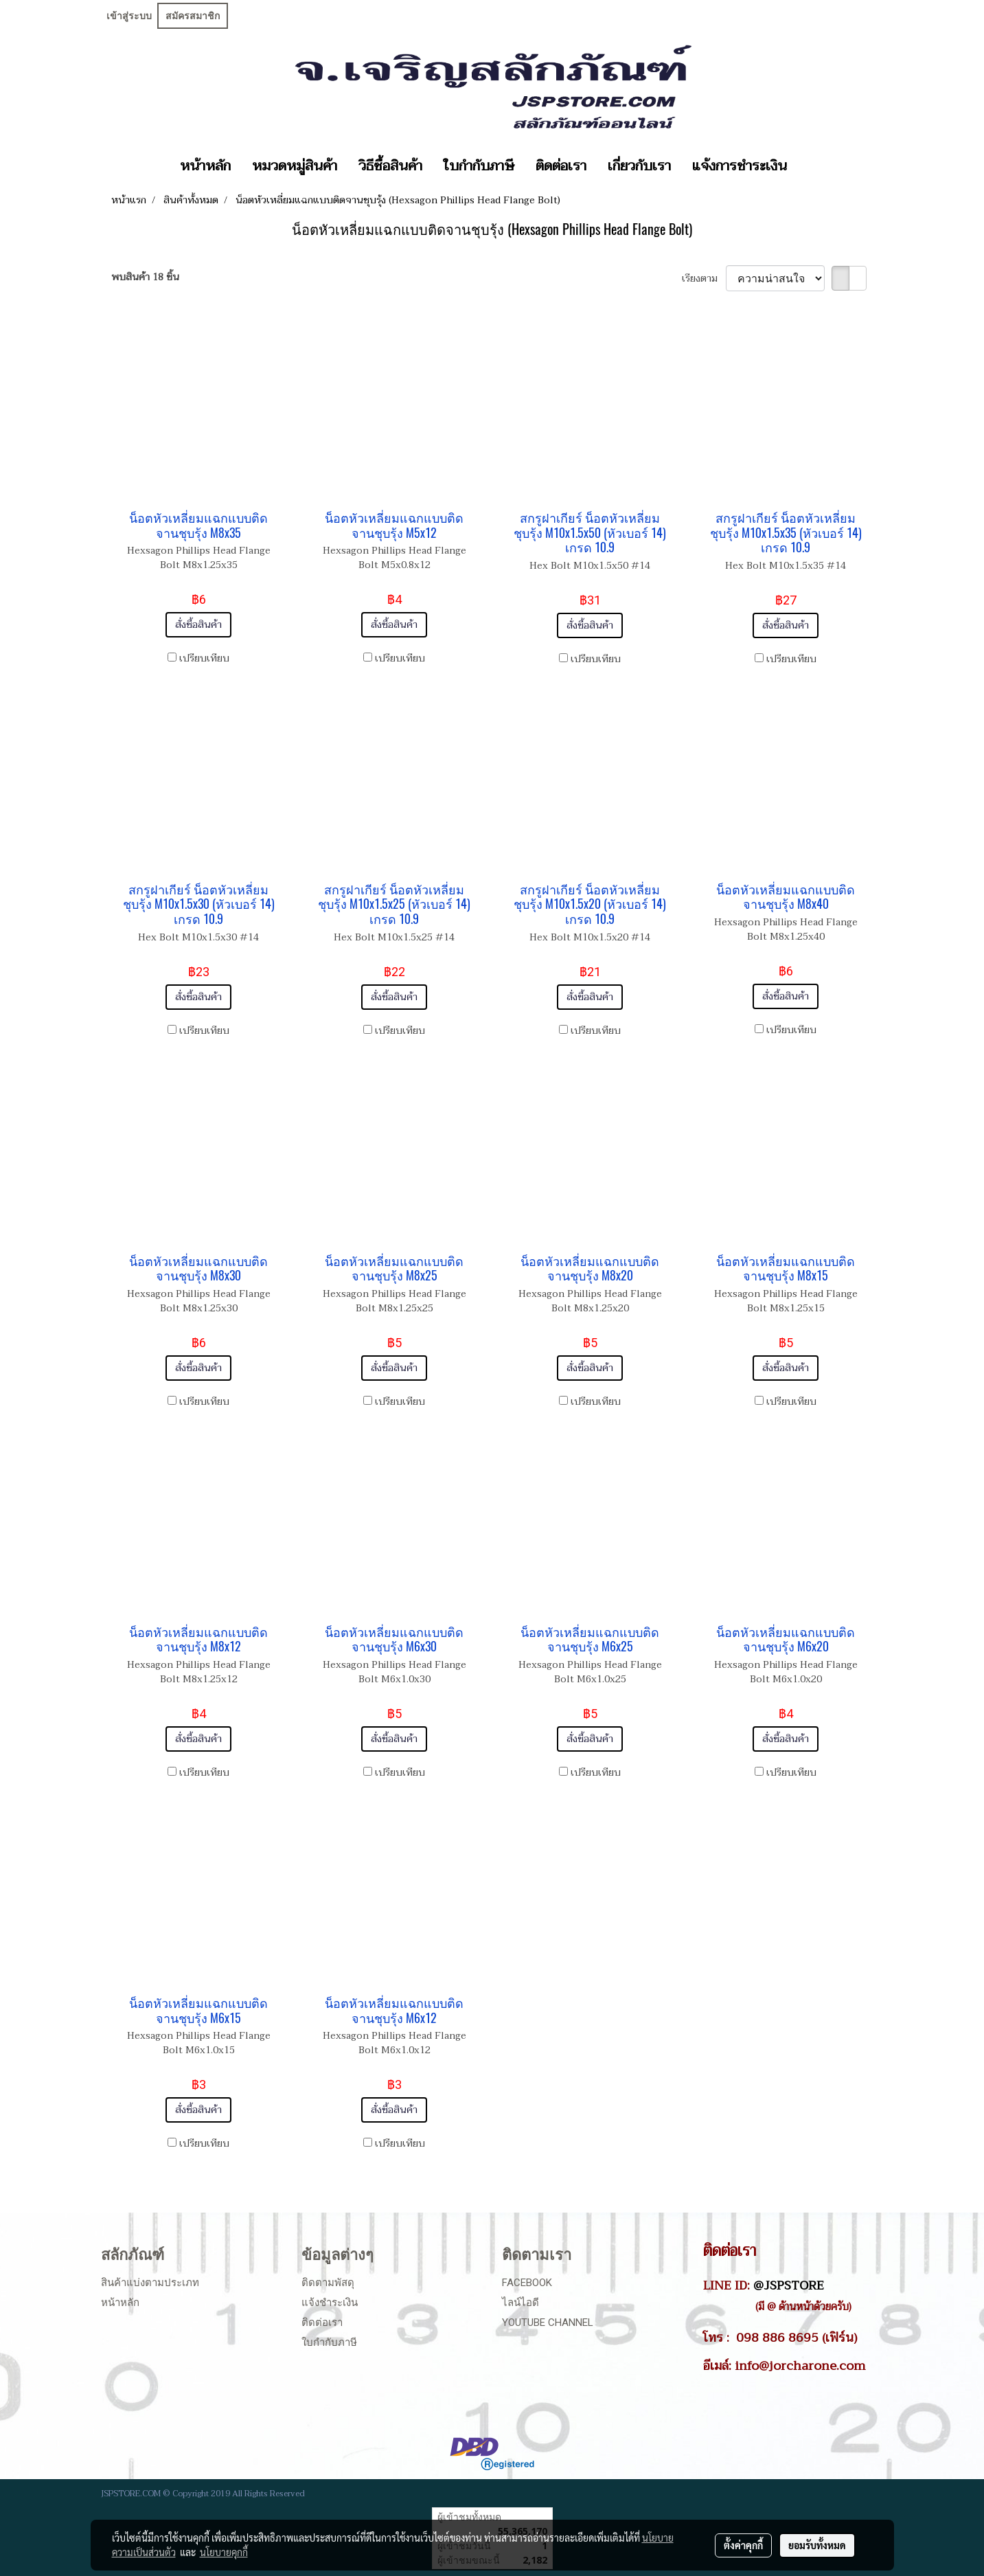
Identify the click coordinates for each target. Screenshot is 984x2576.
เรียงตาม (704, 278)
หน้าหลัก (205, 166)
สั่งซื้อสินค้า (198, 625)
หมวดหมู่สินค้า (294, 166)
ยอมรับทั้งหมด (817, 2545)
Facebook (527, 2282)
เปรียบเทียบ (204, 658)
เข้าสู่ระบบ (129, 15)
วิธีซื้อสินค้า (390, 166)
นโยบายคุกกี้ (224, 2552)
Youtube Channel (547, 2322)
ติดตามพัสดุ (327, 2282)
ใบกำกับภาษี (479, 166)
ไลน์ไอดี (520, 2302)
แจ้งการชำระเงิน (739, 166)
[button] (809, 166)
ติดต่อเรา (561, 166)
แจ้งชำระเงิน (329, 2302)
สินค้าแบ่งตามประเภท (150, 2282)
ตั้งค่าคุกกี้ (743, 2545)
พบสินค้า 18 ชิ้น (145, 277)
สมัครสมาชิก (192, 15)
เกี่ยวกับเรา (639, 166)
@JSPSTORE (788, 2285)
